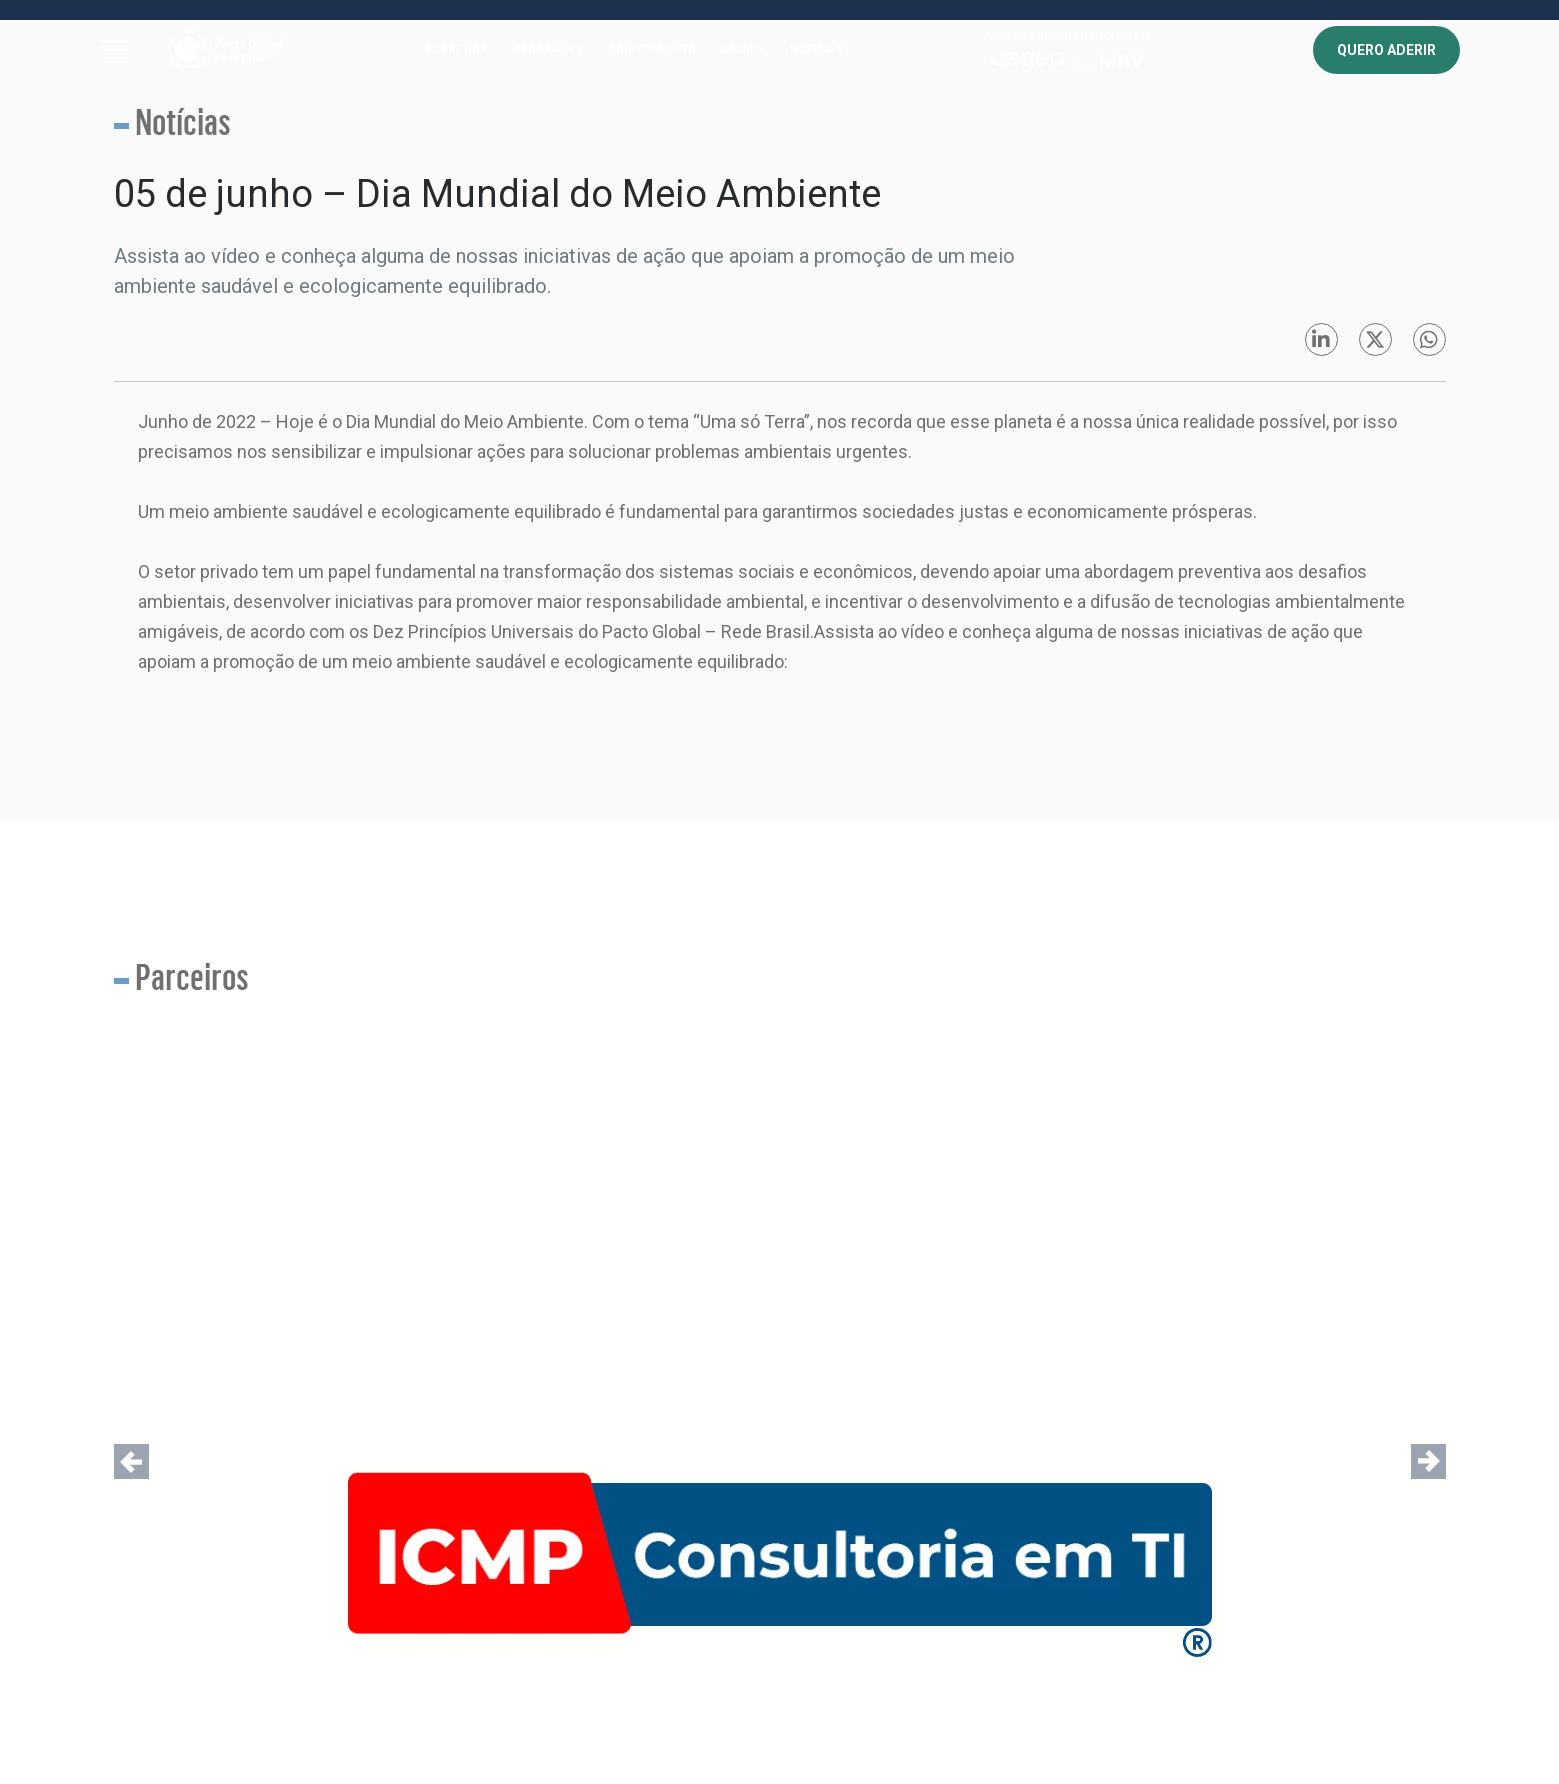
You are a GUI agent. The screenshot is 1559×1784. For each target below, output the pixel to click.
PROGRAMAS (548, 49)
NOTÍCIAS (816, 49)
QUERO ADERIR (1386, 50)
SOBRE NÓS (456, 49)
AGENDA (743, 49)
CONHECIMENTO (652, 49)
